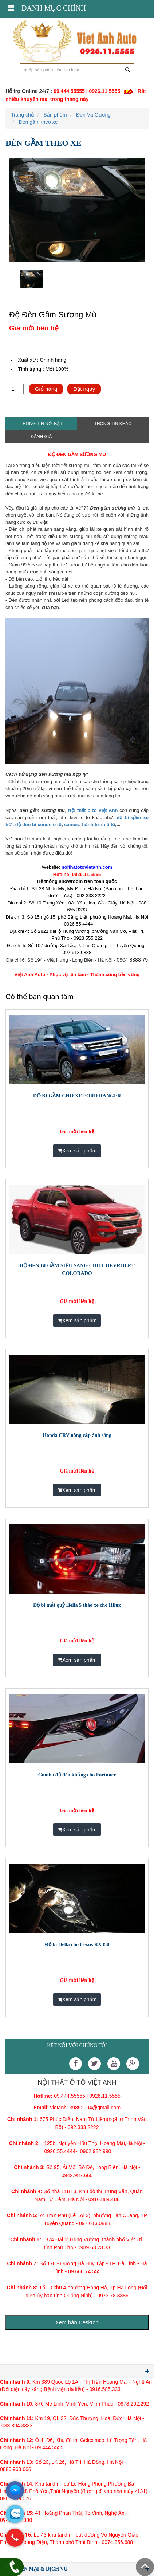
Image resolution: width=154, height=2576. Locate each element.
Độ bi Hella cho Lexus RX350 (77, 1944)
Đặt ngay (84, 389)
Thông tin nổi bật (41, 423)
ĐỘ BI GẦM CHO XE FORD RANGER (77, 1096)
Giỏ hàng (46, 389)
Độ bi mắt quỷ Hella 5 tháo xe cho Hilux (77, 1605)
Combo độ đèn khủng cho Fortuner (77, 1775)
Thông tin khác (112, 423)
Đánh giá (41, 436)
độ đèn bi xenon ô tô (38, 824)
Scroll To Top (145, 2567)
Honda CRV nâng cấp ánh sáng (77, 1435)
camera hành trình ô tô (89, 824)
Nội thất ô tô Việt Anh (93, 810)
